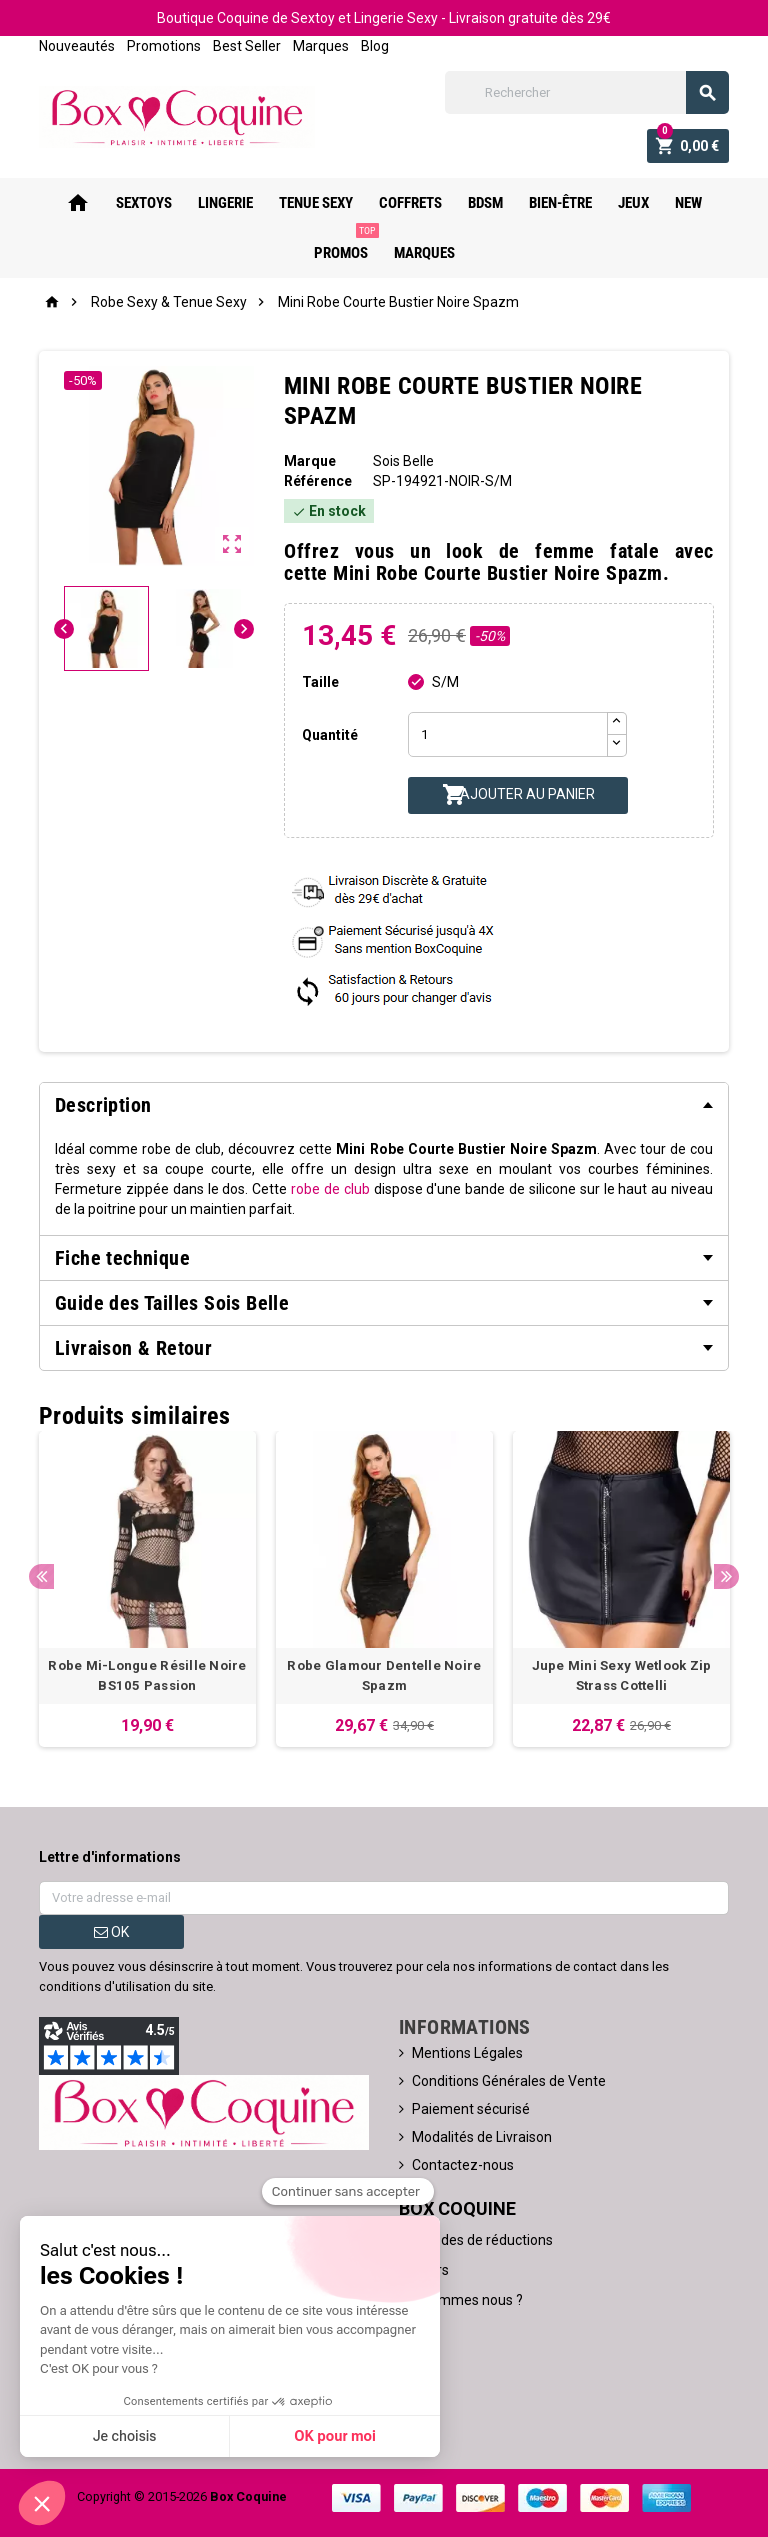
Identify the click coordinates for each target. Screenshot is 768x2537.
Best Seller (247, 46)
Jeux (633, 203)
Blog (375, 46)
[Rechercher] (587, 92)
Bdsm (485, 203)
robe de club (330, 1189)
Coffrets (410, 203)
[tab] (384, 1105)
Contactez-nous (463, 2165)
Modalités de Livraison (482, 2137)
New (688, 203)
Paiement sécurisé (471, 2109)
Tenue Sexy (316, 203)
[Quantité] (508, 734)
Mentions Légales (467, 2053)
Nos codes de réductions (476, 2240)
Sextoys (144, 203)
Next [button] (726, 1576)
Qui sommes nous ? (461, 2300)
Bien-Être (560, 203)
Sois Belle (403, 461)
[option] (147, 1589)
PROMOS (345, 245)
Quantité (330, 735)
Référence (318, 481)
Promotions (164, 46)
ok (111, 1932)
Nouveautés (77, 46)
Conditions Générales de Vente (509, 2081)
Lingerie (225, 203)
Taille (320, 682)
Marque (310, 461)
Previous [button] (41, 1576)
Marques (321, 46)
